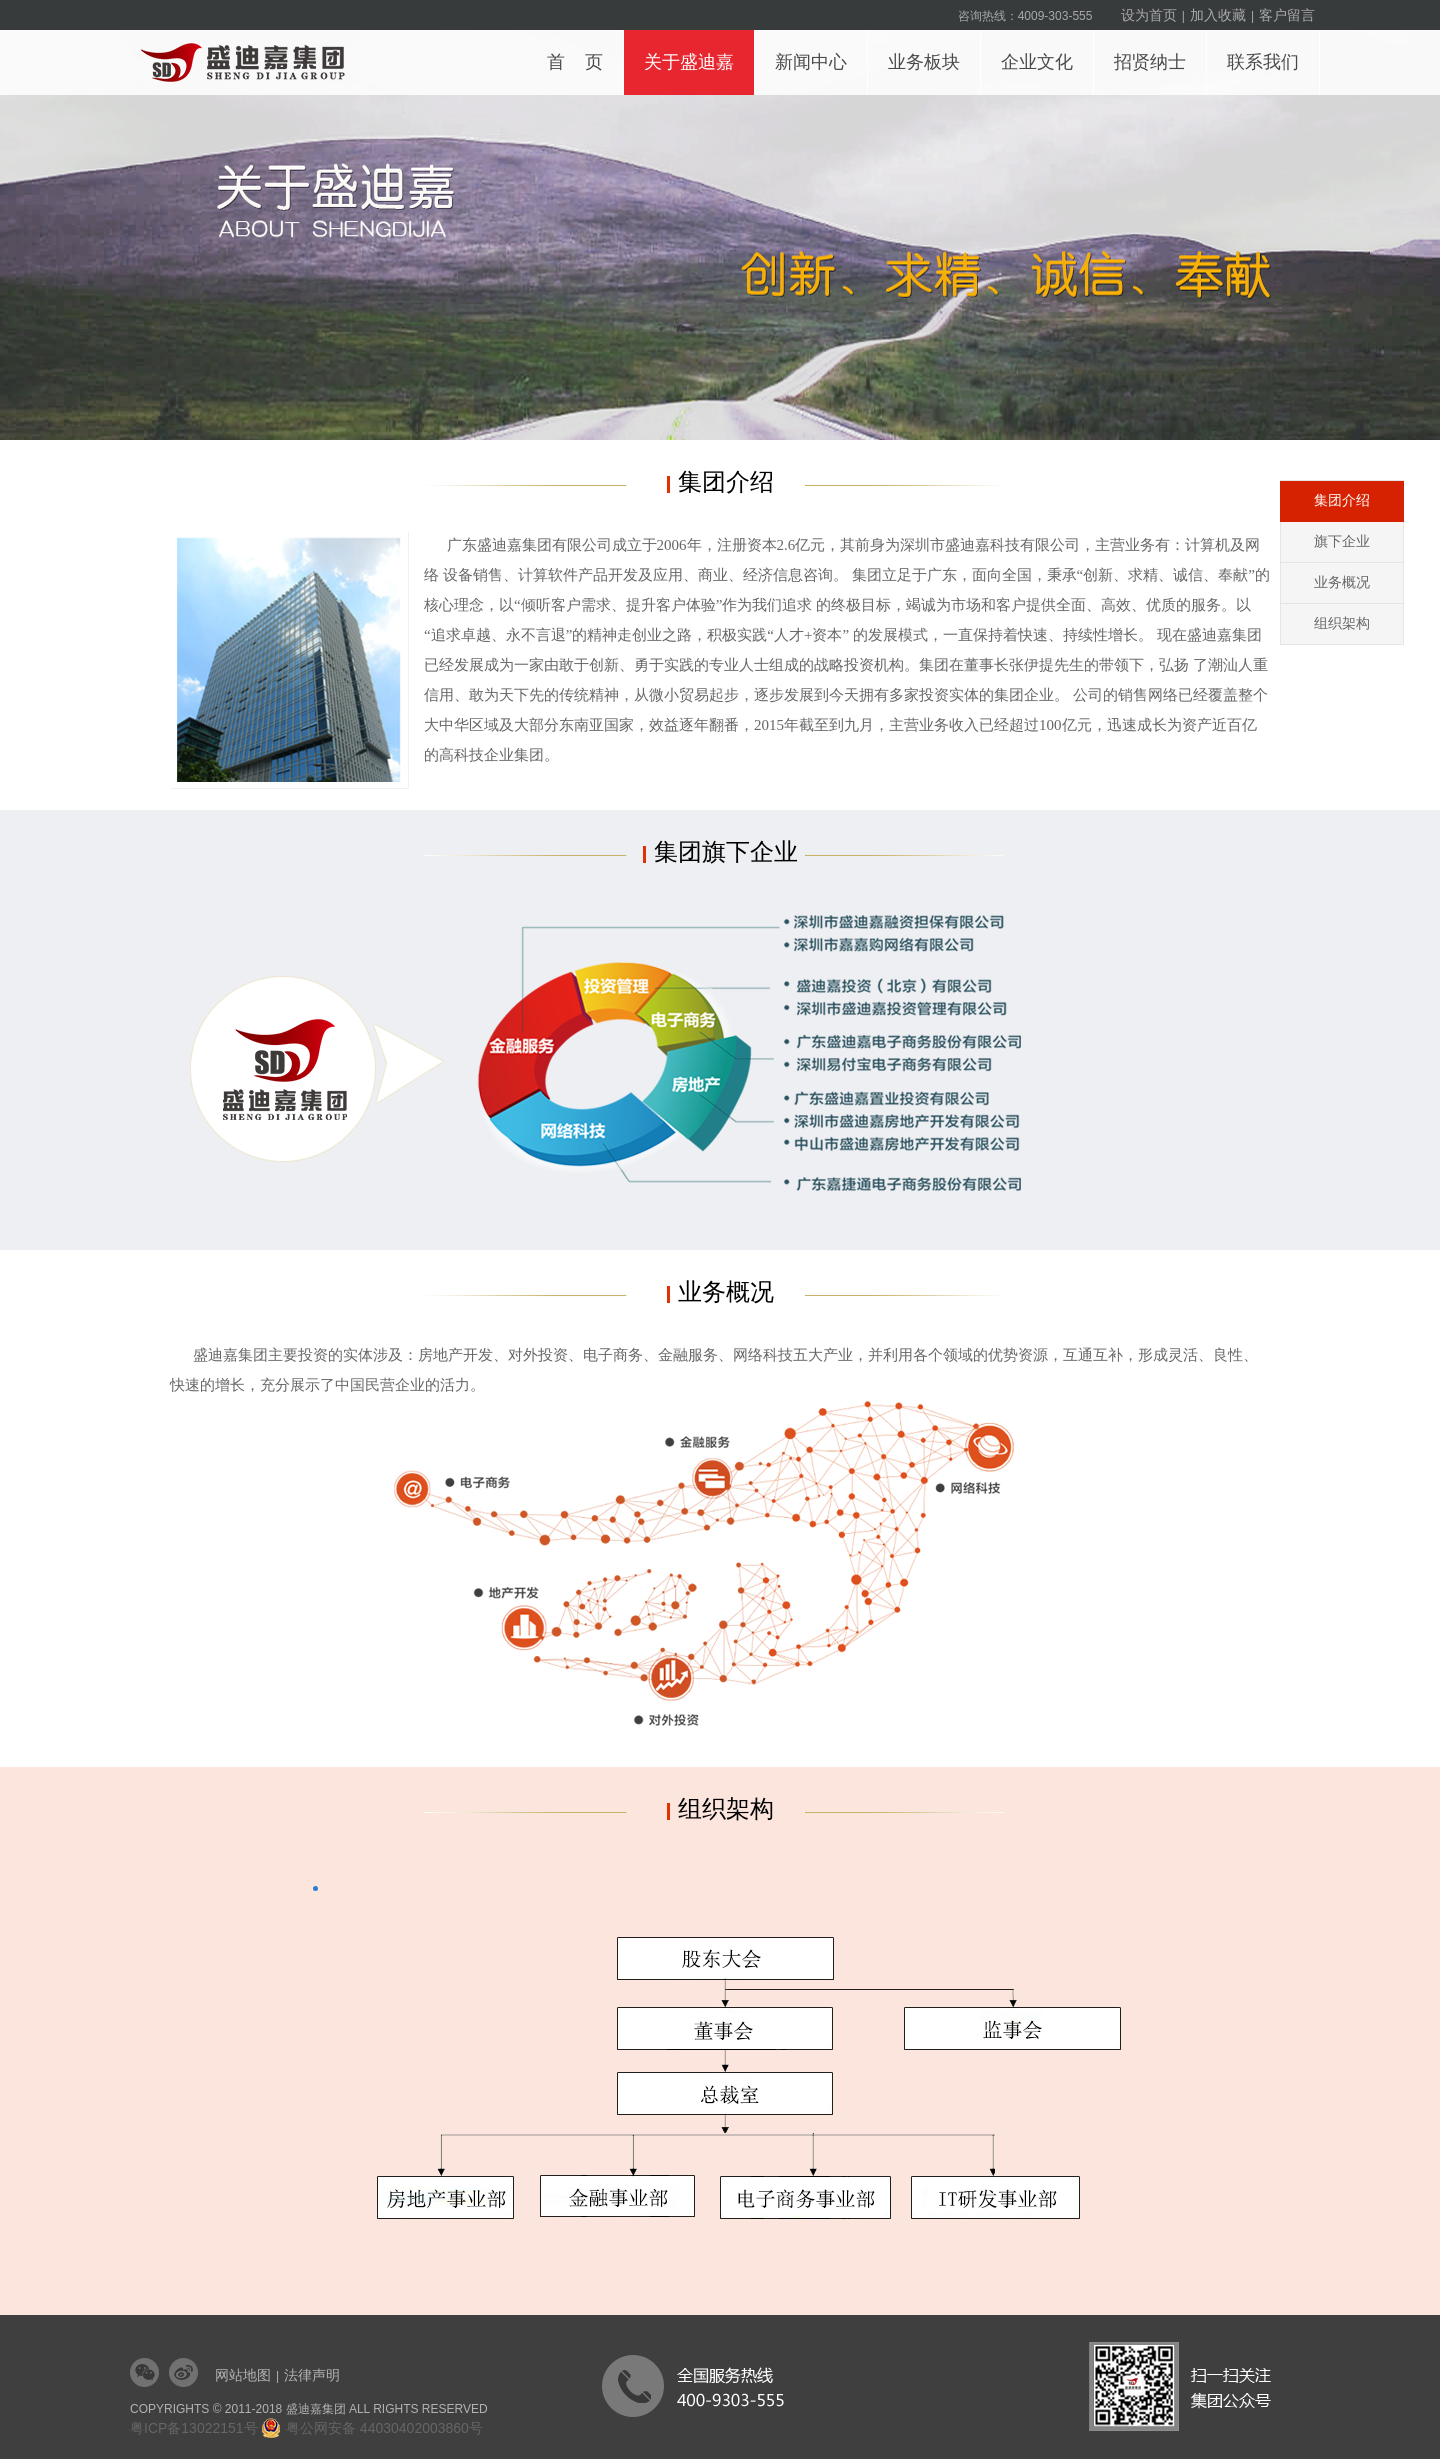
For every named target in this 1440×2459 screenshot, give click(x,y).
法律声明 (312, 2375)
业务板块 (929, 51)
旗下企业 (1342, 541)
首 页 (575, 62)
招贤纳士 (1155, 51)
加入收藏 (1218, 15)
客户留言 (1287, 15)
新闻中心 (816, 51)
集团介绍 (1342, 500)
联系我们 (1268, 51)
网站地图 (243, 2375)
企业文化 (1042, 51)
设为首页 (1149, 15)
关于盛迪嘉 (694, 51)
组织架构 (1342, 623)
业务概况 (1342, 582)
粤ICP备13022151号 (194, 2428)
